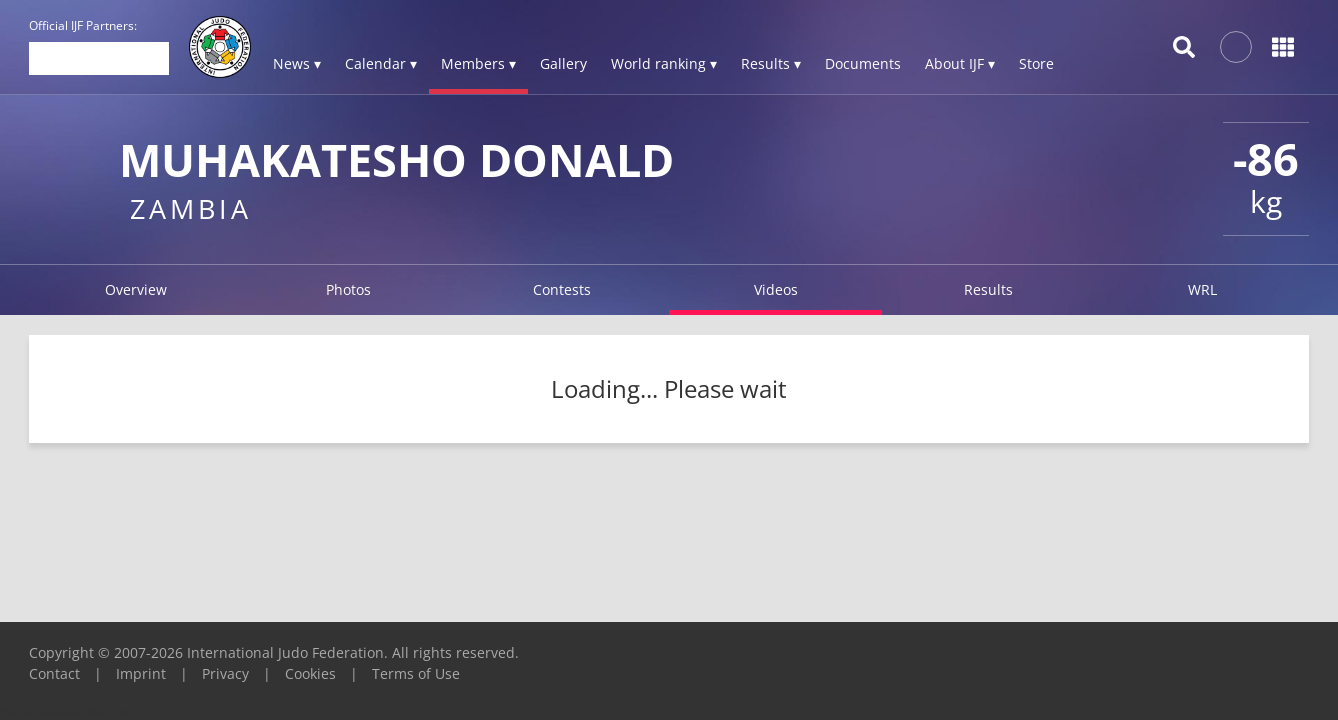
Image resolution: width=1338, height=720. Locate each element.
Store (1036, 63)
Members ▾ (478, 63)
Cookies (310, 673)
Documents (863, 63)
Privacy (225, 673)
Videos (776, 289)
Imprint (141, 673)
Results (988, 289)
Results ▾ (771, 63)
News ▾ (297, 63)
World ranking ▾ (664, 63)
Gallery (563, 63)
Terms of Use (416, 673)
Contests (562, 289)
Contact (54, 673)
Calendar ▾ (381, 63)
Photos (348, 289)
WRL (1202, 289)
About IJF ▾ (960, 63)
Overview (136, 289)
